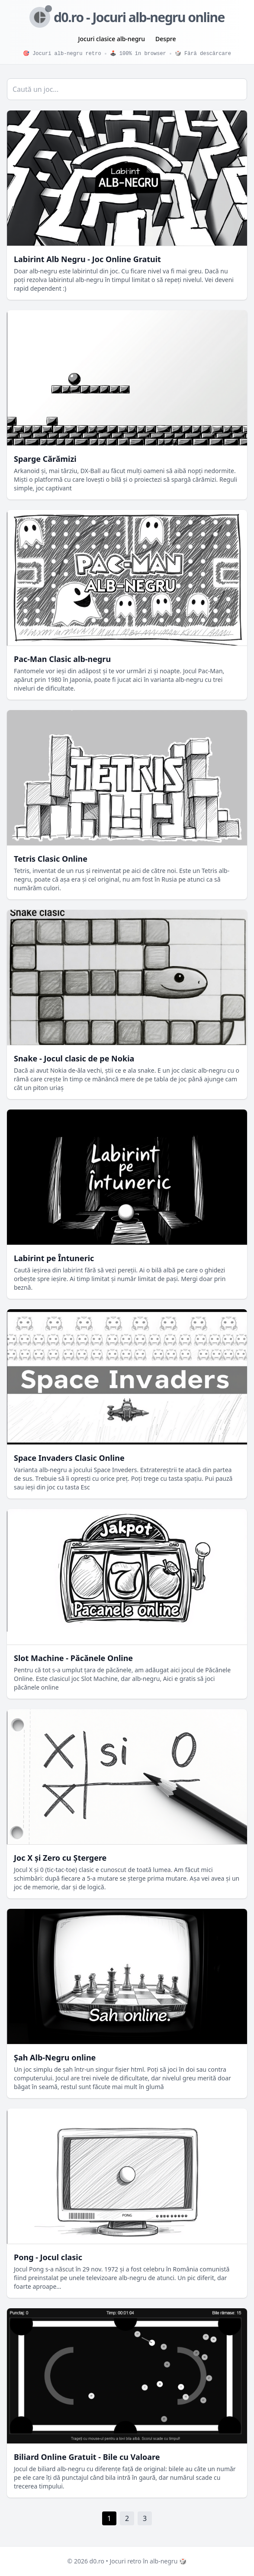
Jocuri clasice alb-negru (111, 39)
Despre (165, 39)
